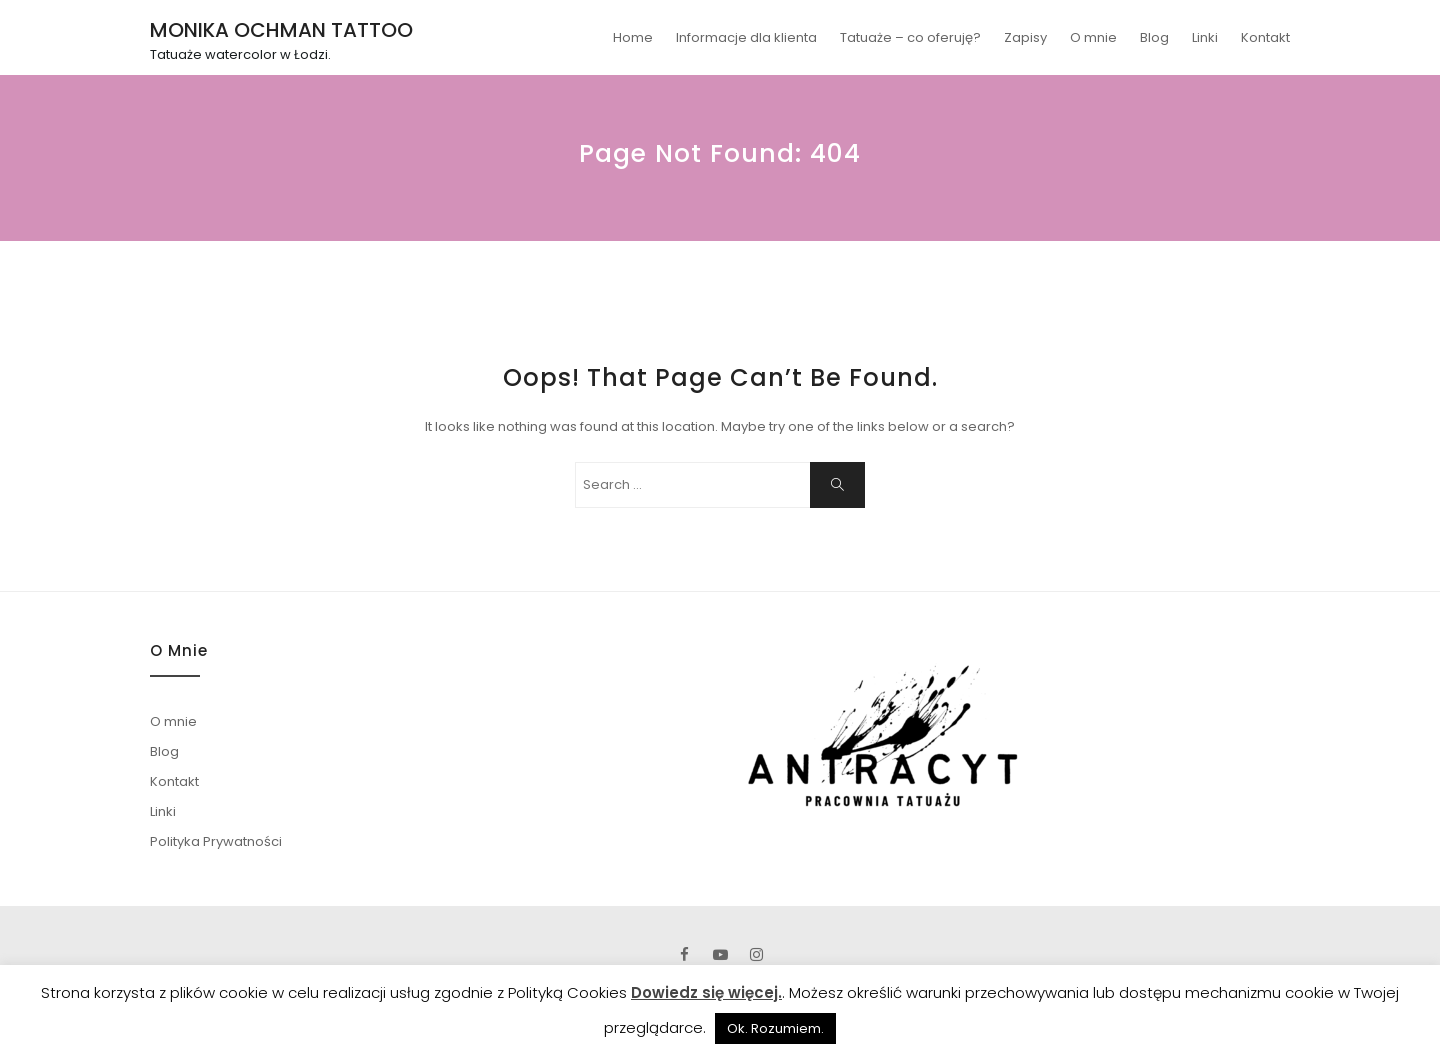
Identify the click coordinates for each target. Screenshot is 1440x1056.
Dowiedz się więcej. (706, 992)
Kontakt (1265, 37)
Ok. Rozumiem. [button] (775, 1028)
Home (633, 37)
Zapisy (1025, 37)
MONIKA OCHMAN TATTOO (281, 30)
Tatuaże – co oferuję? (910, 37)
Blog (1154, 37)
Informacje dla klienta (746, 37)
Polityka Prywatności (216, 841)
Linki (1205, 37)
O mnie (1093, 37)
